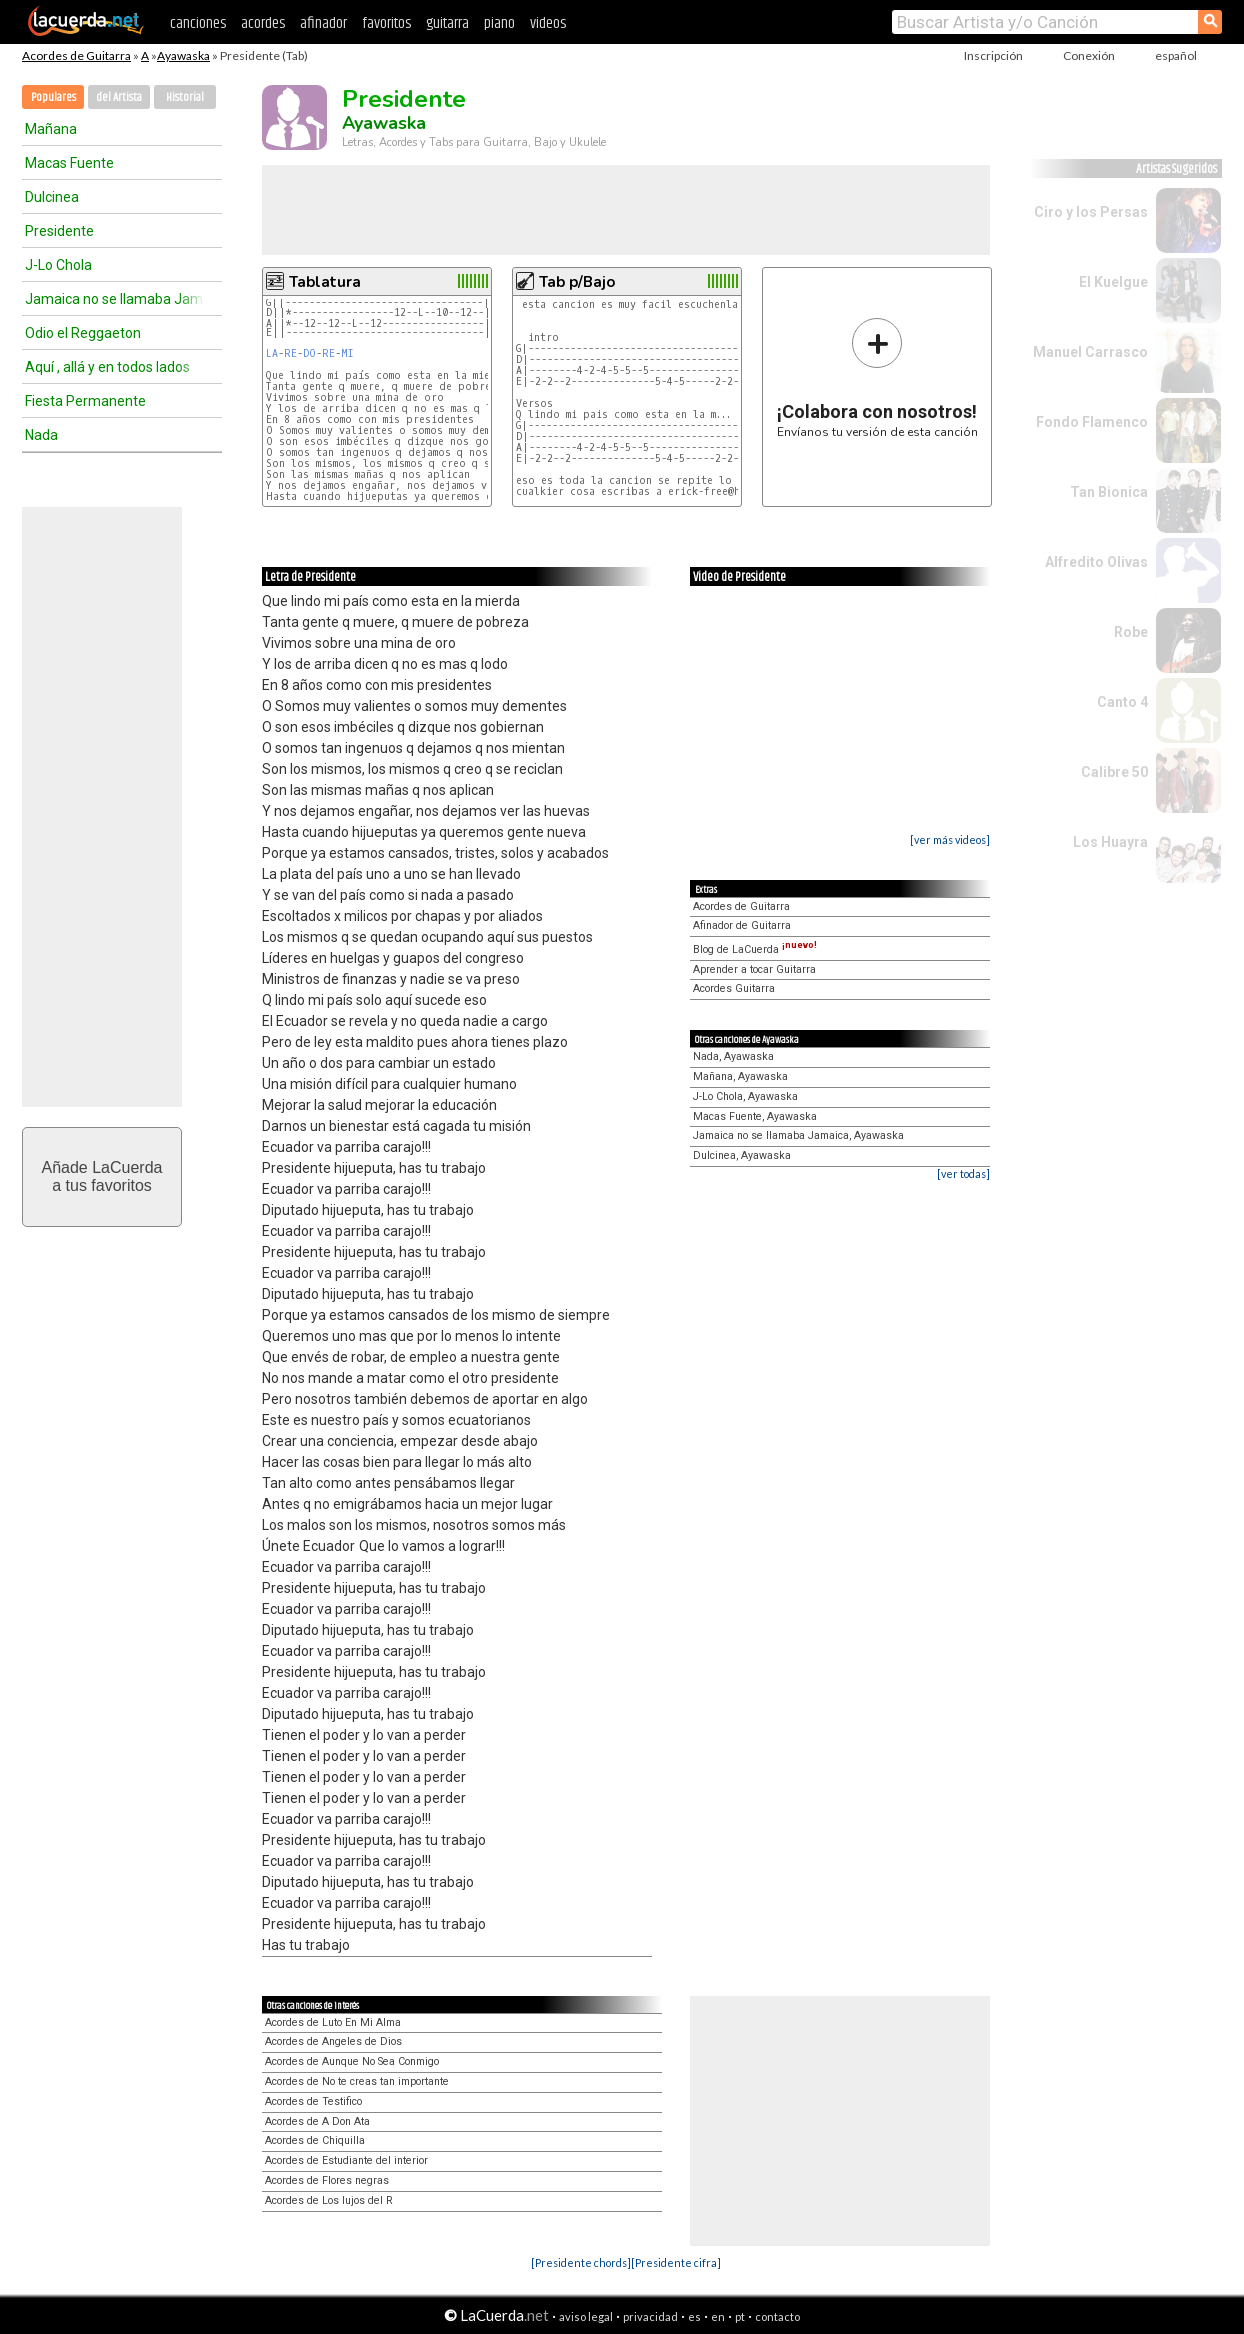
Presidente (59, 231)
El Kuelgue (1113, 282)
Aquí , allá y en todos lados (107, 367)
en (718, 2316)
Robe (1131, 632)
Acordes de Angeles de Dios (333, 2041)
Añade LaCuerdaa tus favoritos (102, 1176)
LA (272, 353)
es (694, 2316)
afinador (323, 23)
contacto (777, 2316)
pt (740, 2316)
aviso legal (586, 2316)
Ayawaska (183, 55)
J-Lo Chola (58, 265)
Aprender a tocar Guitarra (754, 969)
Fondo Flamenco (1092, 422)
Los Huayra (1110, 842)
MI (347, 353)
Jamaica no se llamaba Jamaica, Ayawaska (798, 1135)
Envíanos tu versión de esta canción (877, 377)
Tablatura (325, 282)
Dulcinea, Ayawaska (742, 1155)
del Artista (119, 97)
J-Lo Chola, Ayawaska (745, 1096)
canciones (198, 23)
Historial (185, 97)
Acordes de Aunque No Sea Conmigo (352, 2061)
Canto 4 (1122, 702)
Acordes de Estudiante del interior (346, 2160)
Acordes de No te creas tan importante (357, 2081)
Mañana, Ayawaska (740, 1076)
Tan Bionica (1109, 492)
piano (499, 23)
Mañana (51, 129)
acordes (263, 23)
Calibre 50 (1114, 772)
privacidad (650, 2316)
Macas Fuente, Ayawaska (755, 1116)
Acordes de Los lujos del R (329, 2200)
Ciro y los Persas (1091, 212)
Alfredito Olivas (1096, 562)
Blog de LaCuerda (755, 949)
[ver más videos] (950, 839)
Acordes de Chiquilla (315, 2140)
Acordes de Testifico (313, 2101)
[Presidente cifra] (676, 2262)
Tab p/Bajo (577, 282)
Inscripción (993, 55)
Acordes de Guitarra (76, 55)
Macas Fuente (69, 163)
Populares (53, 97)
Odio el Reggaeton (83, 333)
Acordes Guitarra (734, 988)
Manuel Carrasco (1090, 352)
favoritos (386, 23)
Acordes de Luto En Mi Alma (333, 2022)
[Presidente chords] (581, 2262)
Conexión (1089, 55)
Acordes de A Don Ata (317, 2121)
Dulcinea (52, 197)
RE (290, 353)
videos (548, 23)
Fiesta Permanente (85, 401)
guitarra (447, 23)
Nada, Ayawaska (733, 1056)
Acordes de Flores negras (327, 2180)
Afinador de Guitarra (742, 925)
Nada (41, 435)
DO (309, 353)
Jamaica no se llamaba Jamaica (115, 299)
